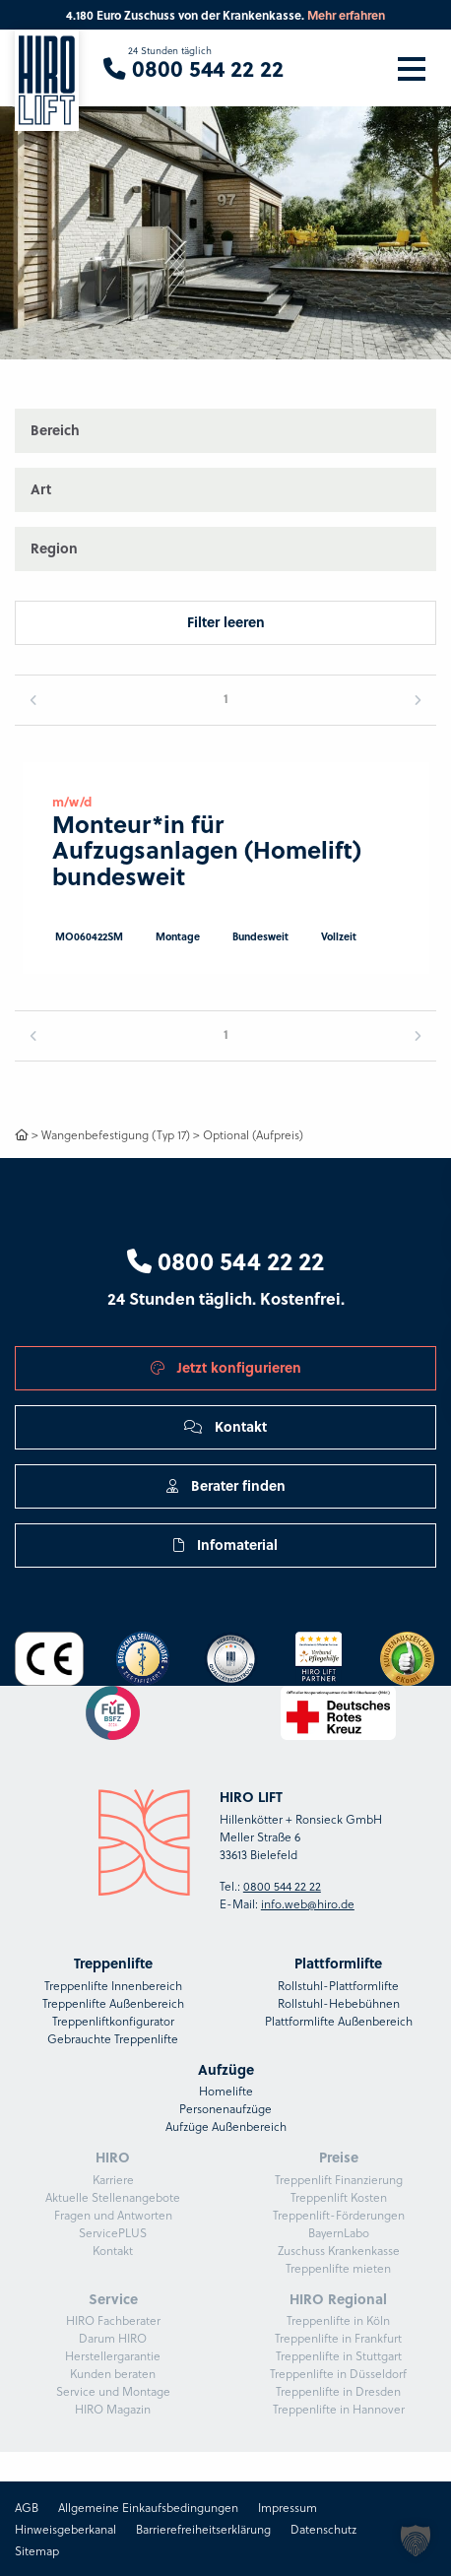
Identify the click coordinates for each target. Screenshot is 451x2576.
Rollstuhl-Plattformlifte (338, 1985)
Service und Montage (113, 2391)
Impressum (287, 2507)
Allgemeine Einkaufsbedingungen (148, 2507)
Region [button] (54, 548)
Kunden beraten (113, 2373)
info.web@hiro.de (307, 1903)
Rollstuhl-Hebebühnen (339, 2003)
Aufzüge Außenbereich (226, 2126)
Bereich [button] (55, 429)
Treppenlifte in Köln (338, 2320)
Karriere (113, 2179)
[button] (417, 179)
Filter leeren (226, 622)
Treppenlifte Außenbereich (113, 2003)
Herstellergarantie (113, 2355)
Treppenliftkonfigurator (113, 2020)
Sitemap (37, 2550)
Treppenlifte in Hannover (339, 2408)
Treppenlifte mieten (338, 2268)
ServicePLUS (113, 2232)
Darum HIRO (113, 2338)
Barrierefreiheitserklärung (203, 2529)
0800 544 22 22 (225, 1260)
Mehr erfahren (346, 15)
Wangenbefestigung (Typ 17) (115, 1134)
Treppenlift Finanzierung (339, 2179)
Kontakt (225, 1426)
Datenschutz (323, 2529)
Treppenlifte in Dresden (338, 2391)
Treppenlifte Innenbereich (113, 1985)
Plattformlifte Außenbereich (339, 2020)
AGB (26, 2507)
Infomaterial (225, 1544)
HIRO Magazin (113, 2408)
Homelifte (226, 2090)
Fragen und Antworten (113, 2214)
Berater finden (226, 1485)
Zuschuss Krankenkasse (339, 2250)
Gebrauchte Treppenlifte (112, 2038)
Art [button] (41, 489)
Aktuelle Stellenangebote (112, 2197)
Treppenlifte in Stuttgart (339, 2355)
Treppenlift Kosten (338, 2197)
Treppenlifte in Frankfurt (338, 2338)
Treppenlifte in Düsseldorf (338, 2373)
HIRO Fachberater (113, 2320)
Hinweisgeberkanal (65, 2529)
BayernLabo (338, 2232)
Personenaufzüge (225, 2108)
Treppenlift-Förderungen (339, 2214)
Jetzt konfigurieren (226, 1367)
